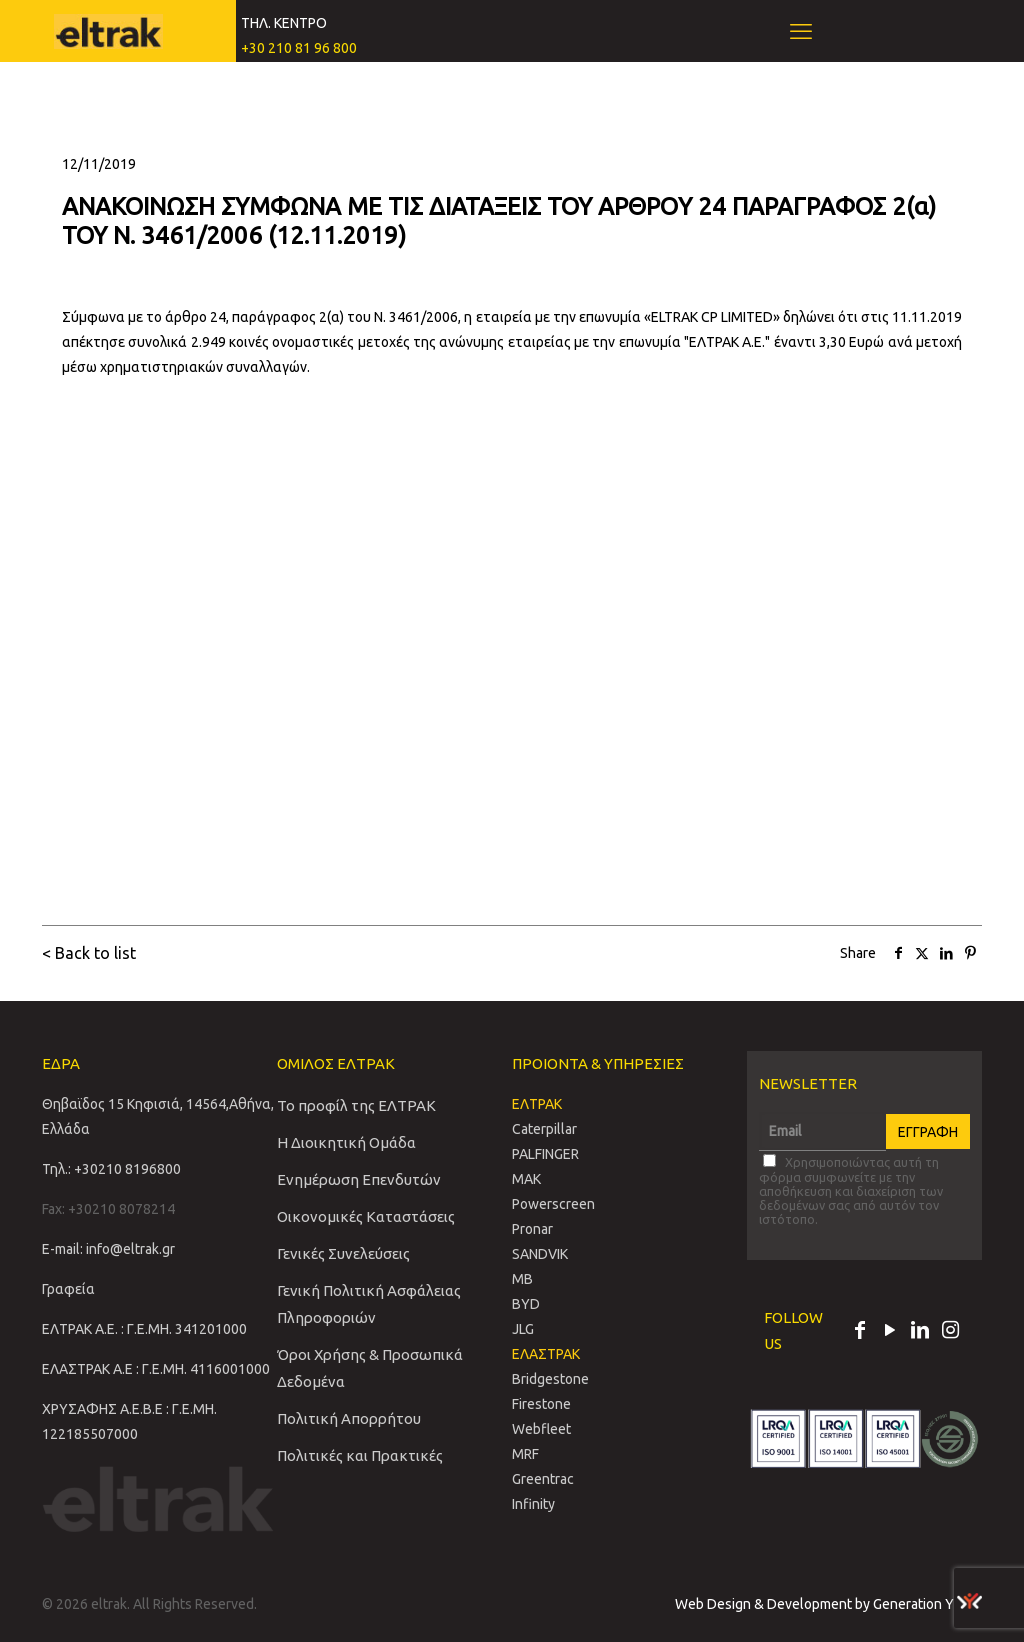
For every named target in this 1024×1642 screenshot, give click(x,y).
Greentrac (543, 1479)
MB (522, 1279)
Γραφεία (68, 1289)
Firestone (541, 1404)
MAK (526, 1179)
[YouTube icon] (890, 1332)
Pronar (532, 1229)
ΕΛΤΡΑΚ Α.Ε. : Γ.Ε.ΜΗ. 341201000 (144, 1329)
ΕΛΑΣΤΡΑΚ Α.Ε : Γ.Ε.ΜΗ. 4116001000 (156, 1369)
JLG (523, 1329)
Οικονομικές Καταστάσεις (366, 1216)
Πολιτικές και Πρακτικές (360, 1455)
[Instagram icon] (950, 1332)
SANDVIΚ (540, 1254)
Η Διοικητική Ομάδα (346, 1142)
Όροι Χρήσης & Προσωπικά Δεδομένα (370, 1368)
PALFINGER (545, 1154)
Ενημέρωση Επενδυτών (359, 1179)
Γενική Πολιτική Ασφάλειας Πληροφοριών (369, 1304)
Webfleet (541, 1429)
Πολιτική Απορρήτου (349, 1418)
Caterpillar (544, 1129)
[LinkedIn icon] (920, 1332)
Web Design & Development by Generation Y (828, 1604)
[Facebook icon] (860, 1332)
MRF (525, 1454)
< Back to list (89, 953)
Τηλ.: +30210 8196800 (111, 1169)
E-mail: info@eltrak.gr (108, 1249)
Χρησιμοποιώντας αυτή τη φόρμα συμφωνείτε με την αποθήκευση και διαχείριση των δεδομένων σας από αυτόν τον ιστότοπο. (851, 1190)
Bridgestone (550, 1379)
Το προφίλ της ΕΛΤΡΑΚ (356, 1105)
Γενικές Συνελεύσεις (343, 1253)
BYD (526, 1304)
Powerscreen (553, 1204)
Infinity (533, 1504)
